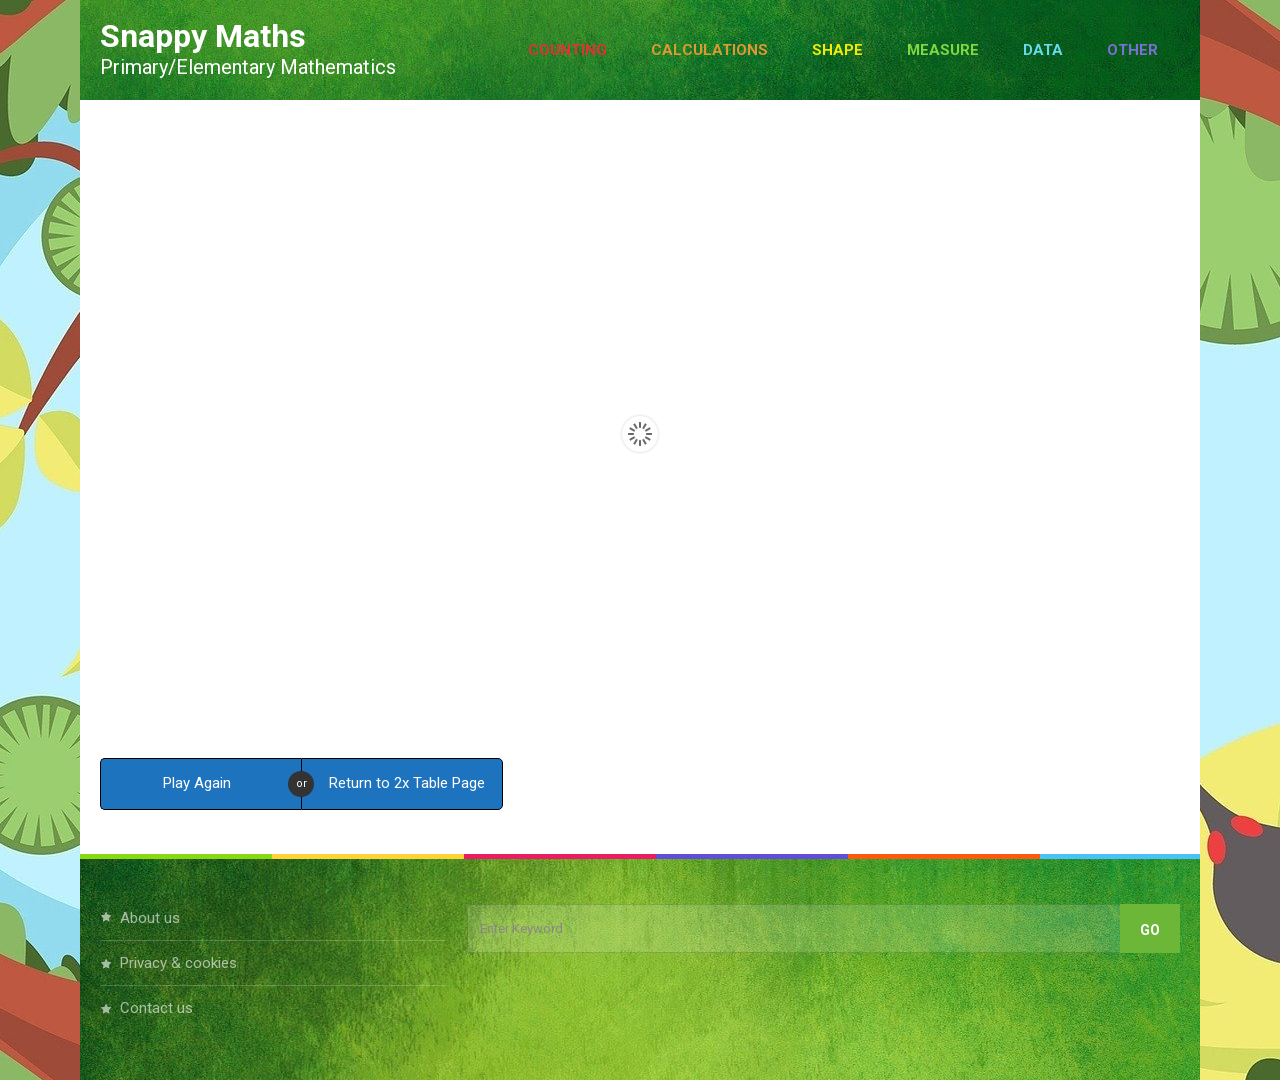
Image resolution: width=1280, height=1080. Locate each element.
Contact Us (156, 1008)
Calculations (709, 50)
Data (1043, 50)
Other (1132, 50)
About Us (150, 918)
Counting (567, 50)
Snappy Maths (203, 36)
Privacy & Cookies (178, 963)
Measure (943, 50)
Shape (837, 50)
